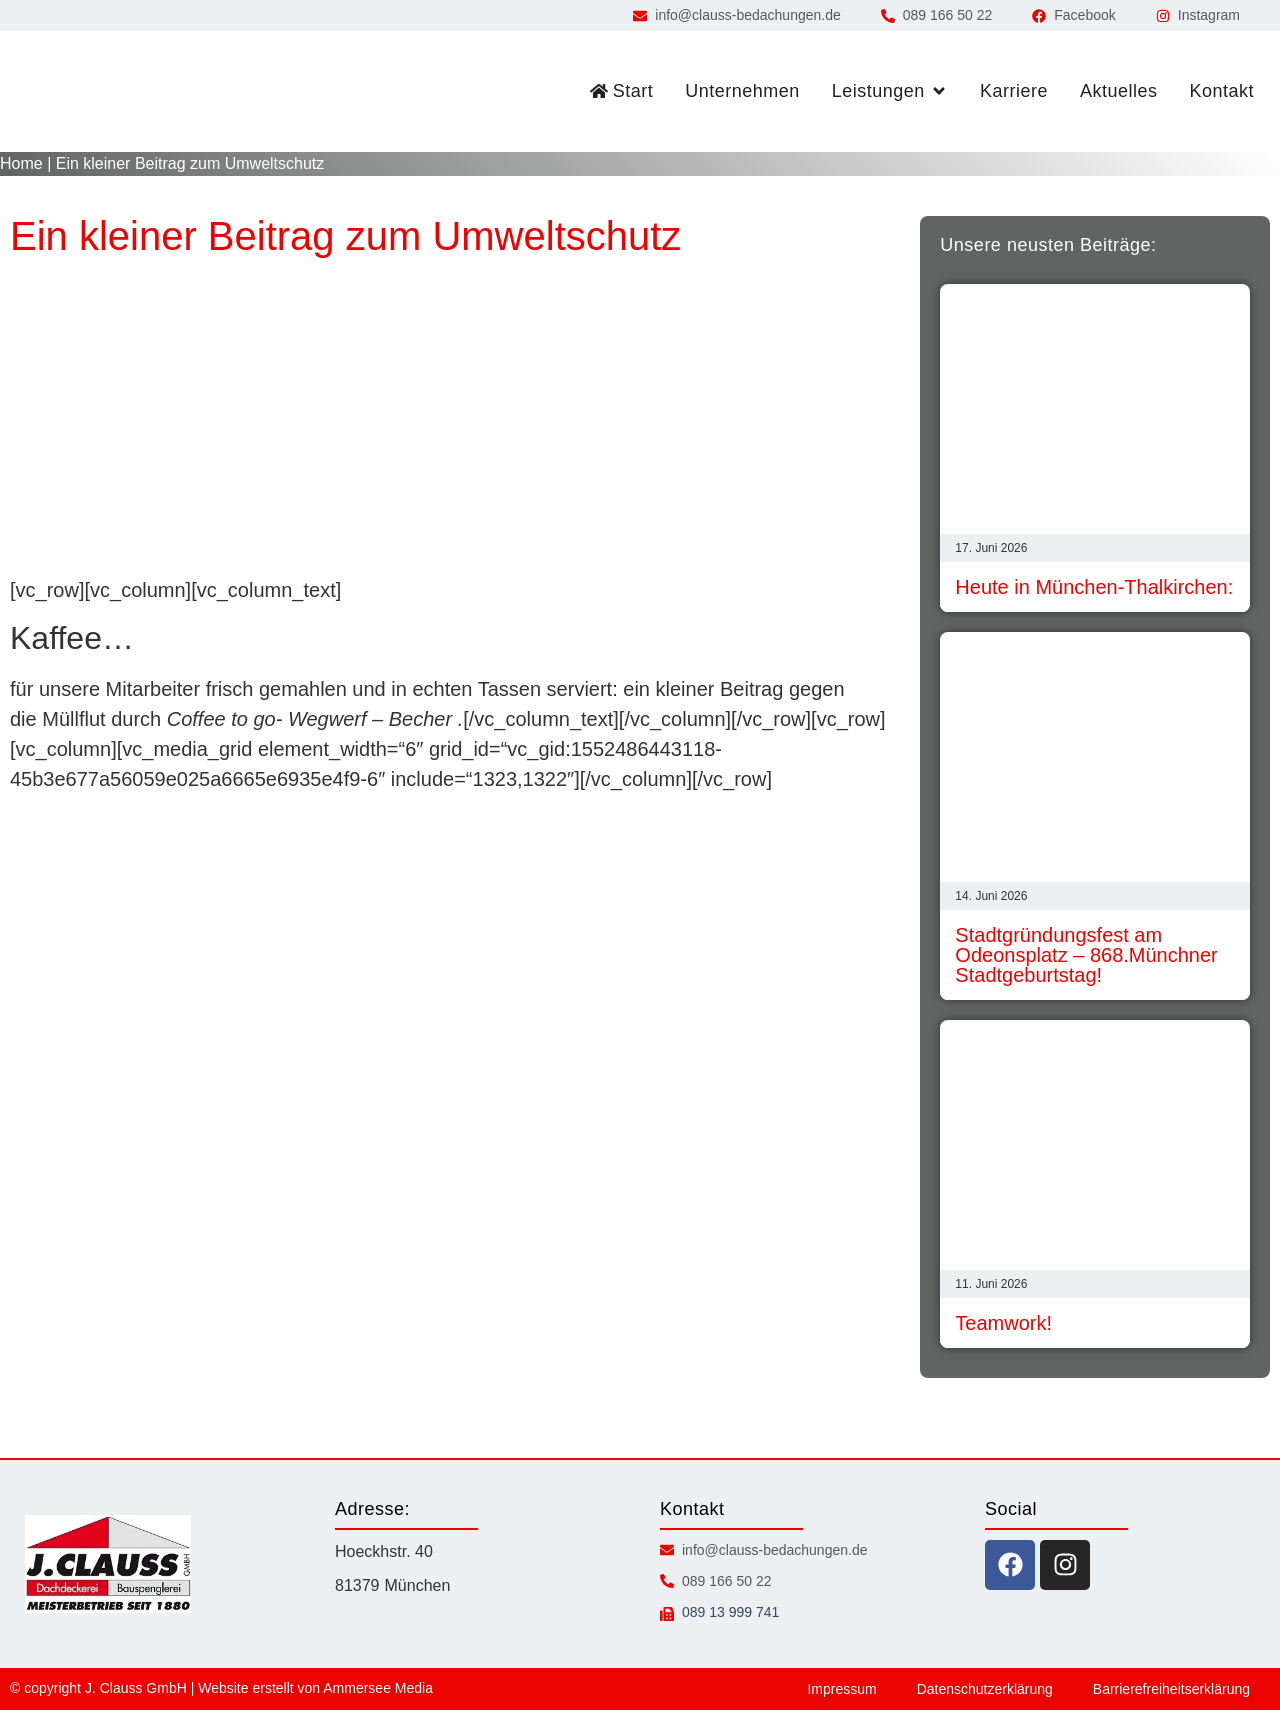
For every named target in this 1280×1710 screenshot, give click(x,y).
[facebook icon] (1010, 1565)
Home (21, 163)
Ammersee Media (378, 1688)
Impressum (841, 1689)
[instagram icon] (1065, 1565)
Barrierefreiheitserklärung (1171, 1689)
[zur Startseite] (95, 91)
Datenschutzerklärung (985, 1689)
